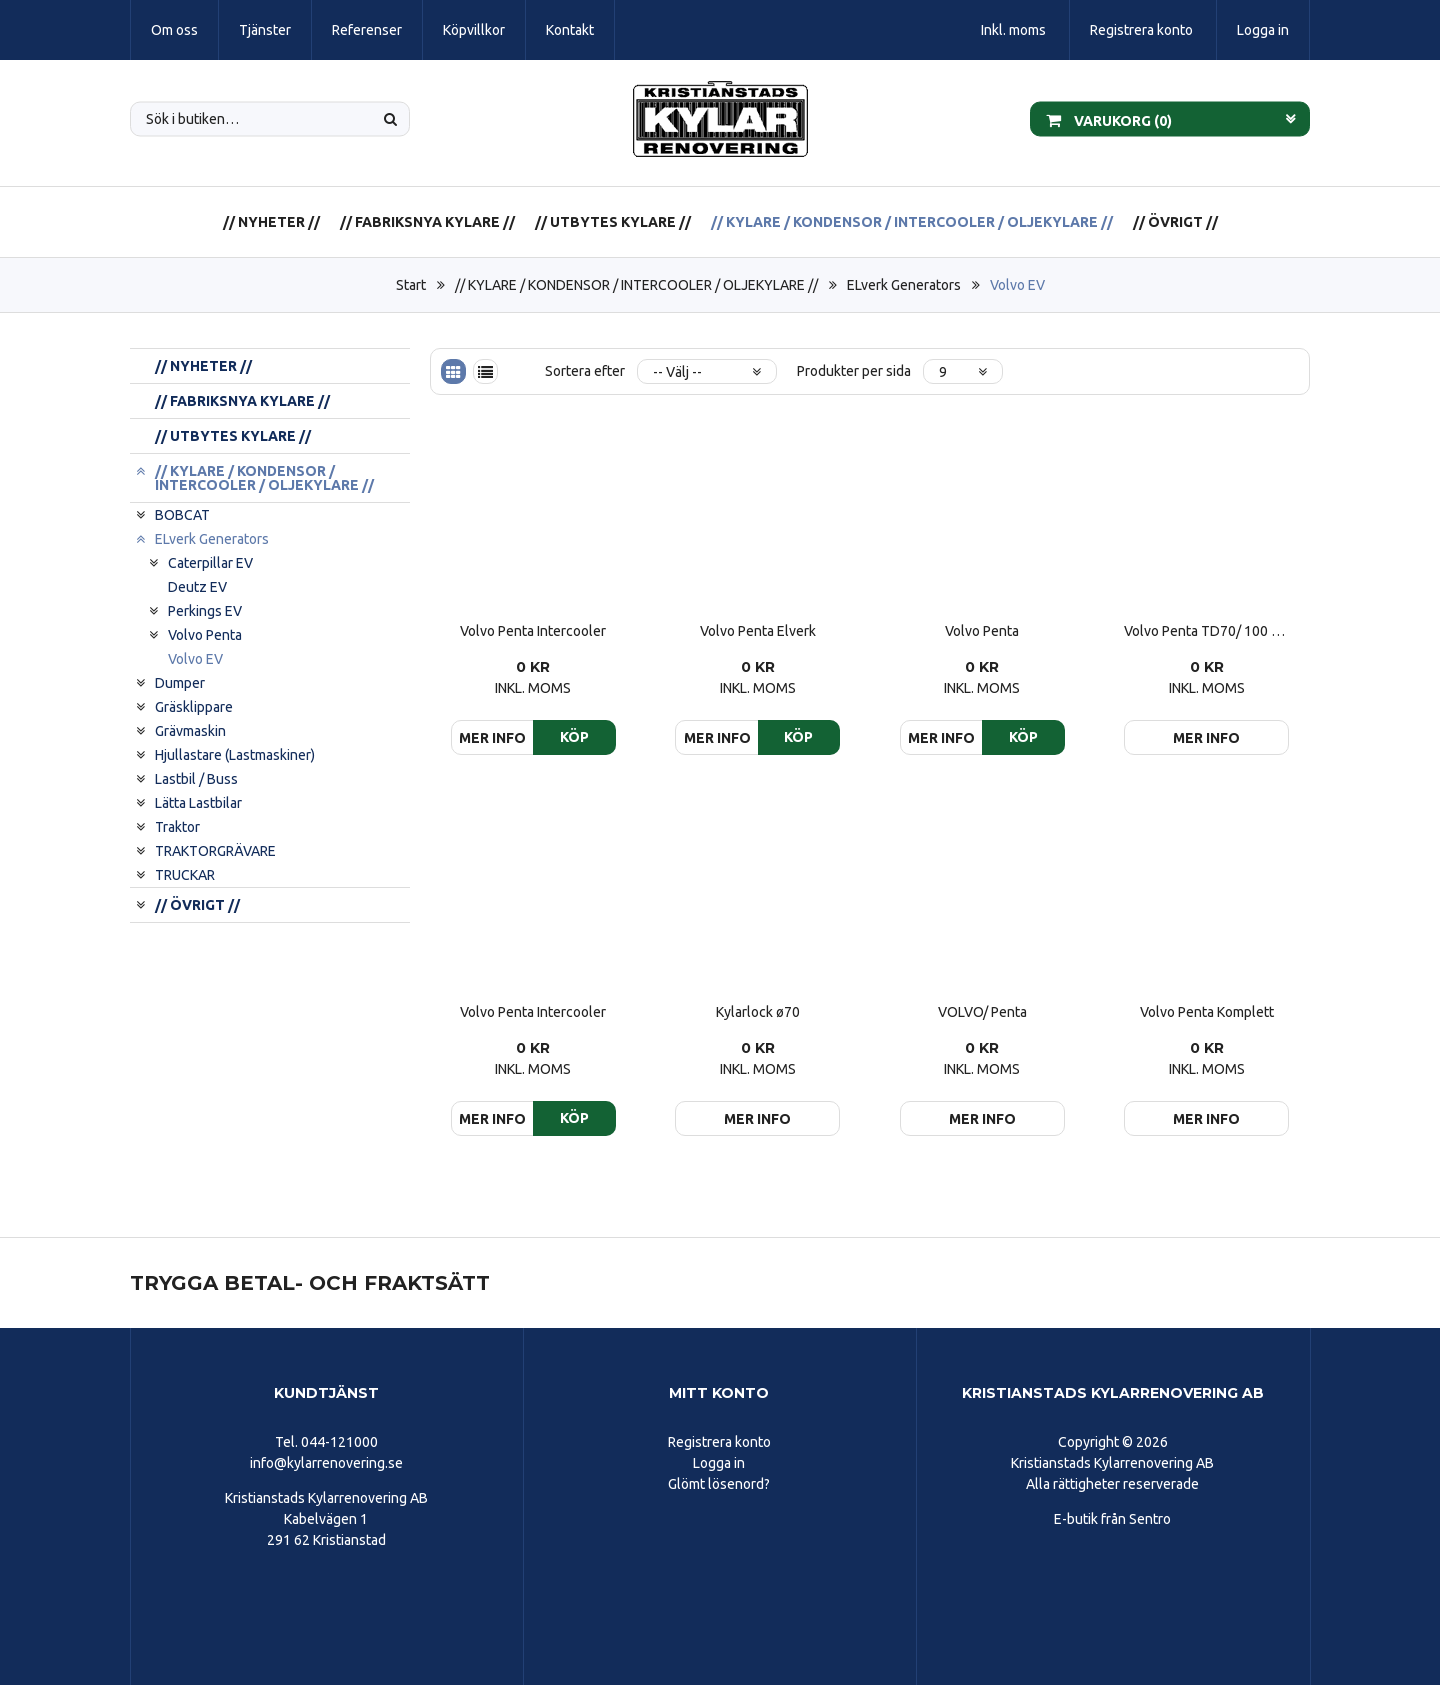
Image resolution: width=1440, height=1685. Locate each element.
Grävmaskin (190, 731)
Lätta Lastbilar (198, 803)
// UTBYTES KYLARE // (613, 222)
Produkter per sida (854, 371)
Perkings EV (205, 611)
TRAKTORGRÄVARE (215, 851)
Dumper (180, 683)
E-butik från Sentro (1112, 1519)
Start (411, 285)
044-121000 (339, 1442)
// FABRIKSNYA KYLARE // (427, 222)
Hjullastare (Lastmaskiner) (235, 755)
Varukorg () (1109, 119)
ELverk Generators (904, 285)
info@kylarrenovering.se (326, 1463)
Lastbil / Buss (196, 779)
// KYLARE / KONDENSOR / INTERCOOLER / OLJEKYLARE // (912, 222)
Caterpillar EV (210, 563)
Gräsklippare (194, 707)
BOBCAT (182, 515)
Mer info (1206, 738)
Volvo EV (1017, 285)
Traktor (177, 827)
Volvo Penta (205, 635)
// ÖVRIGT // (1175, 222)
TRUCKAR (185, 875)
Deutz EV (197, 587)
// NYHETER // (271, 222)
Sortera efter (585, 371)
